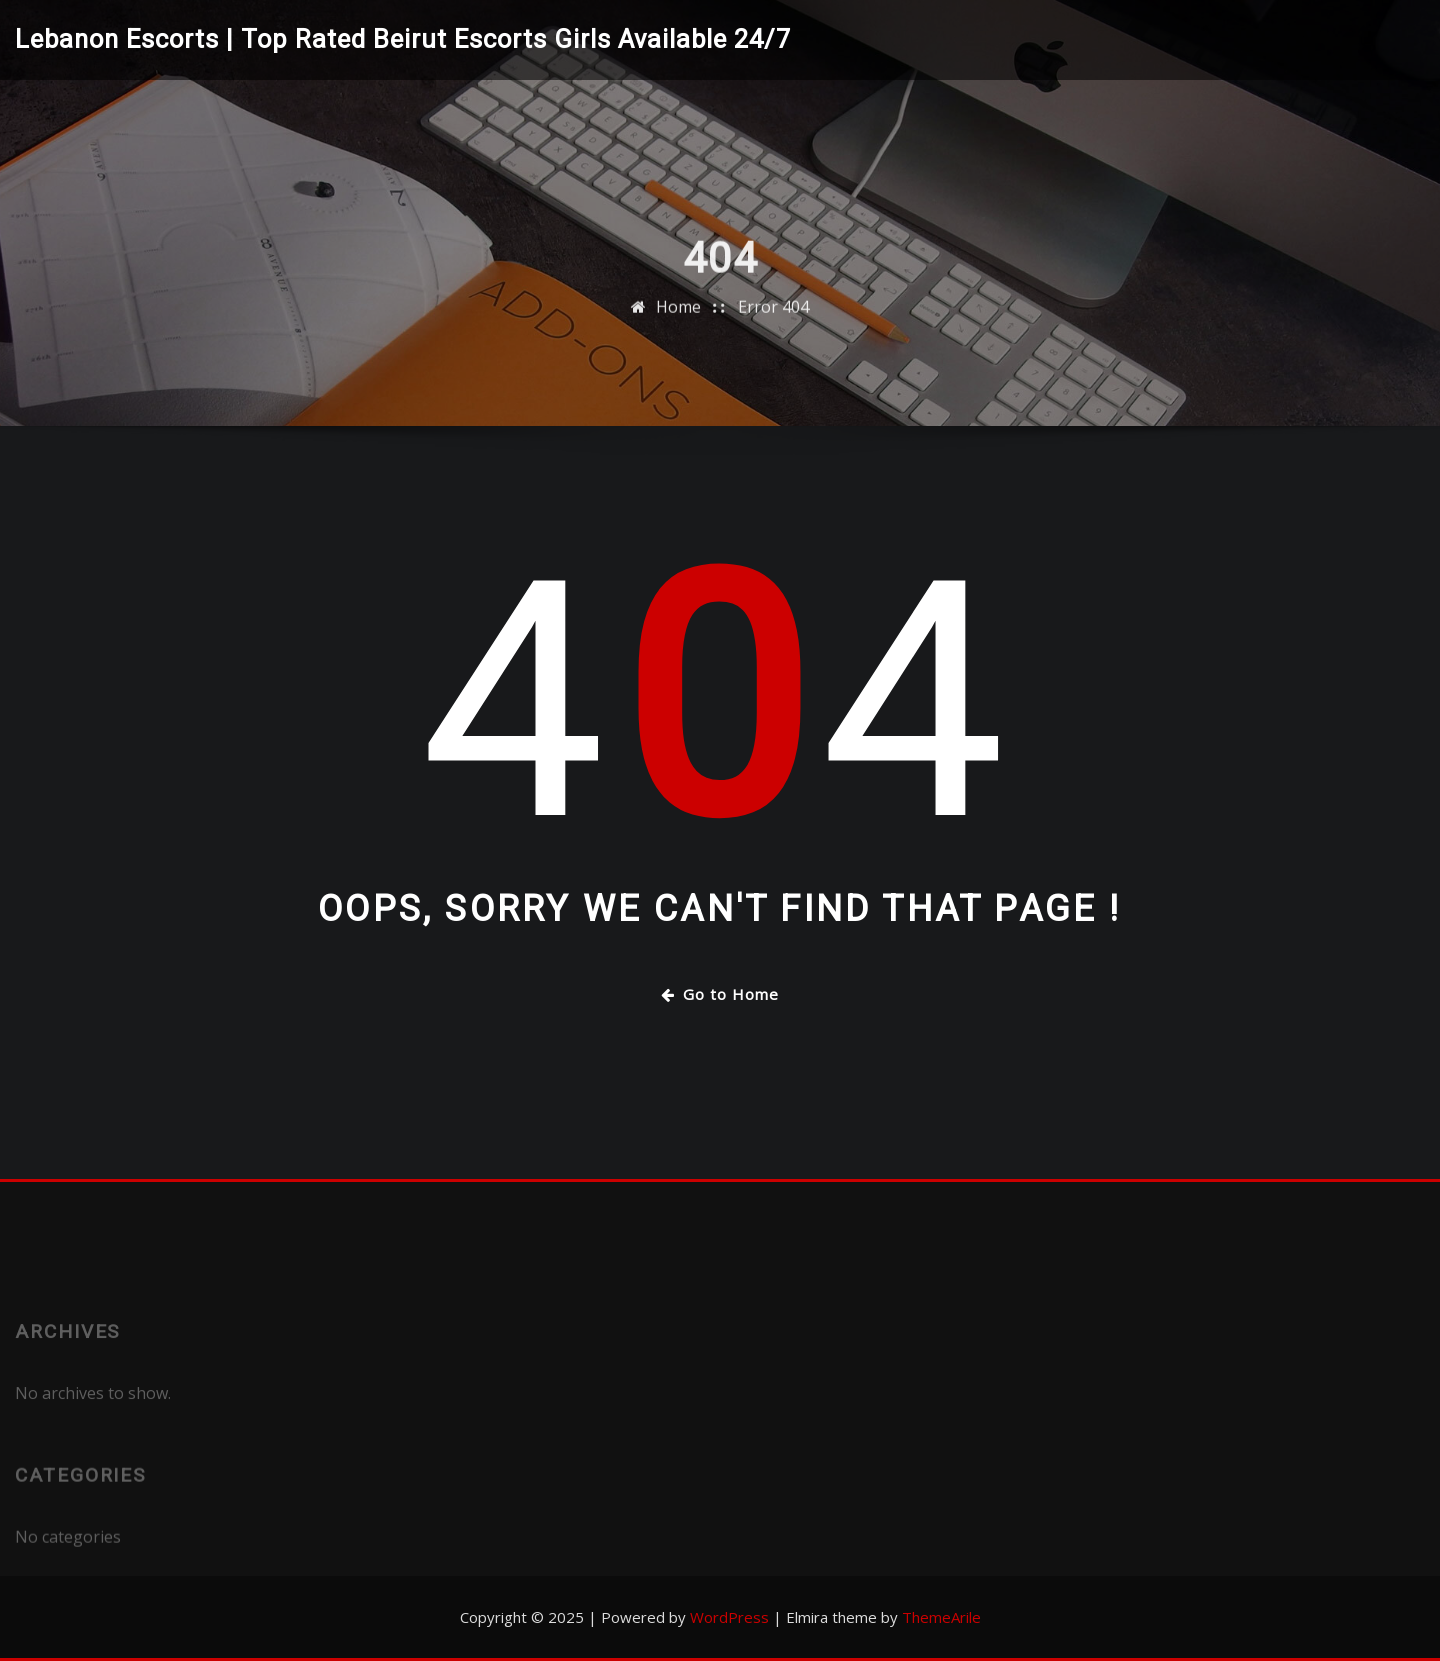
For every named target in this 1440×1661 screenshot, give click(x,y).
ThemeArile (941, 1617)
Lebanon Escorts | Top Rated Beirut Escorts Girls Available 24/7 (403, 39)
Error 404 (773, 322)
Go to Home (720, 994)
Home (678, 322)
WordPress (729, 1617)
